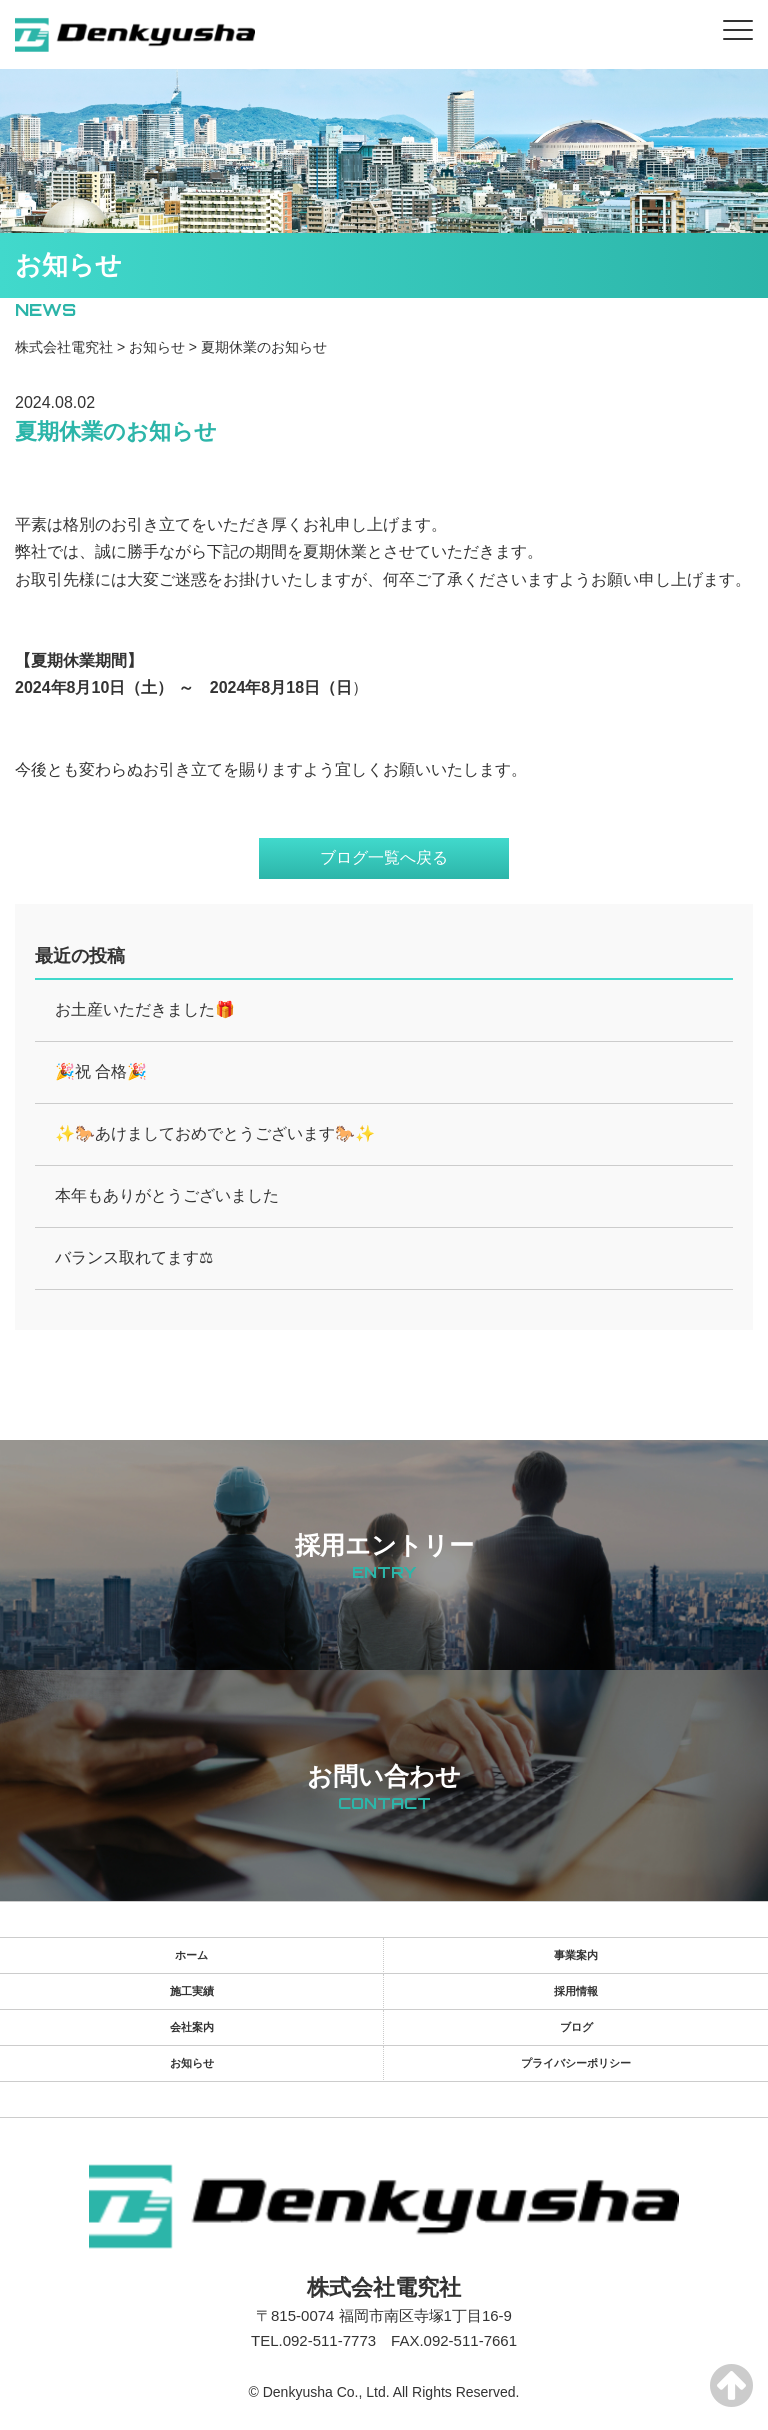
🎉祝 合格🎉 (101, 1071)
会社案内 (192, 2027)
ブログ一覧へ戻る (384, 857)
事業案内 (576, 1955)
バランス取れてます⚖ (134, 1257)
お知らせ (192, 2063)
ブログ (576, 2027)
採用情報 (576, 1991)
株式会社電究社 (384, 2287)
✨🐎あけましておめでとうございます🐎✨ (215, 1133)
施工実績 (192, 1991)
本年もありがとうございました (167, 1195)
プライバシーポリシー (576, 2063)
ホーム (191, 1955)
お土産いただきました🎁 (145, 1009)
